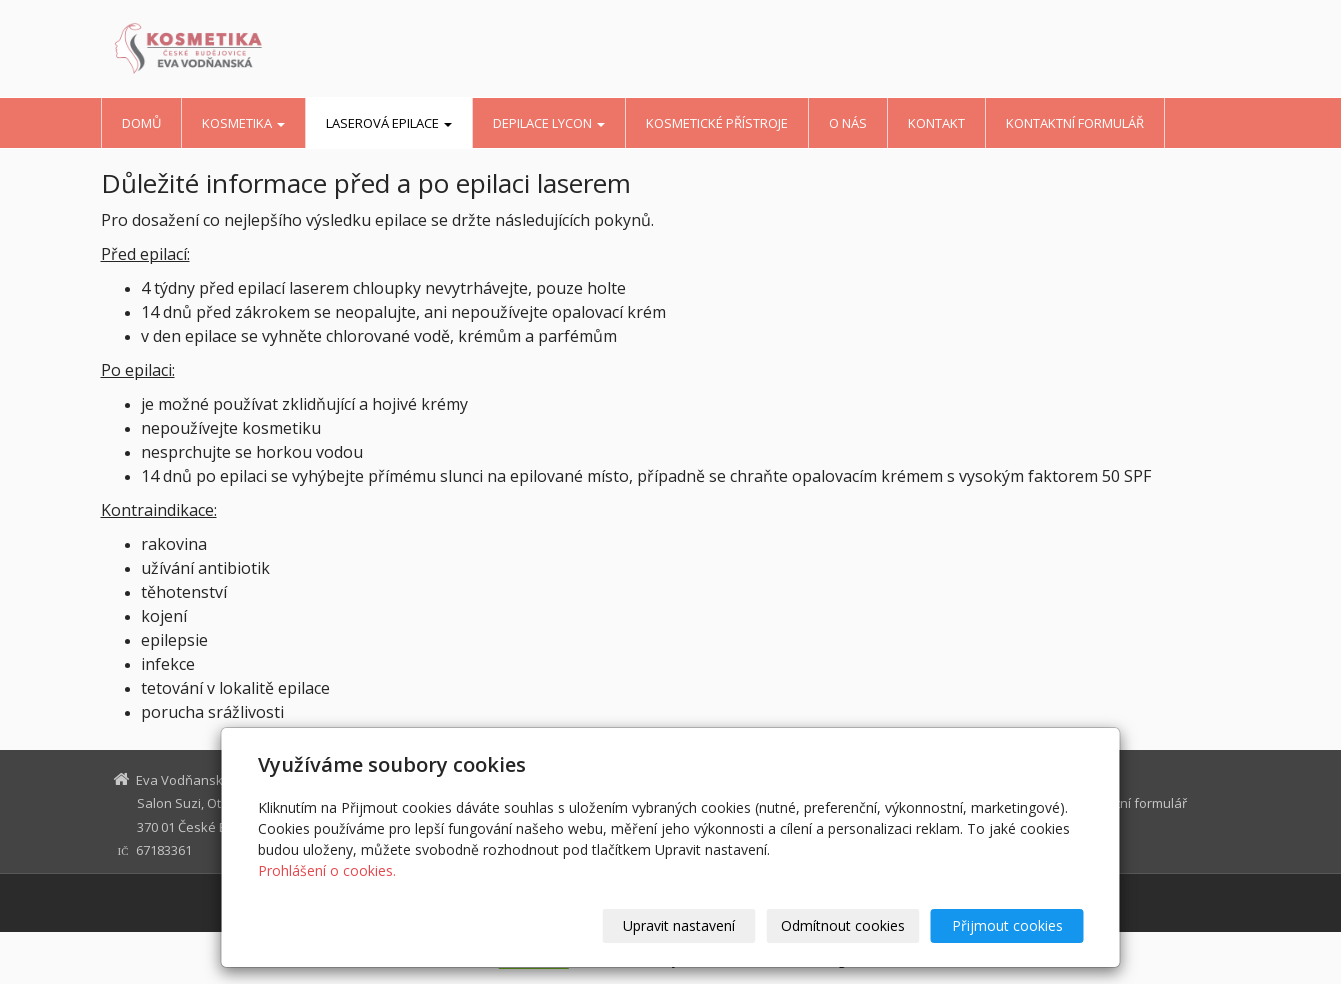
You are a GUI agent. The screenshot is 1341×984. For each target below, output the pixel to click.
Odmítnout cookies (843, 925)
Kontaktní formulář (1075, 123)
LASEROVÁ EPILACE (389, 123)
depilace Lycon (549, 123)
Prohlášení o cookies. (327, 870)
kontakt (936, 123)
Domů (141, 123)
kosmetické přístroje (717, 123)
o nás (848, 123)
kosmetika (243, 123)
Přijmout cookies (1007, 925)
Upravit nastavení (679, 925)
